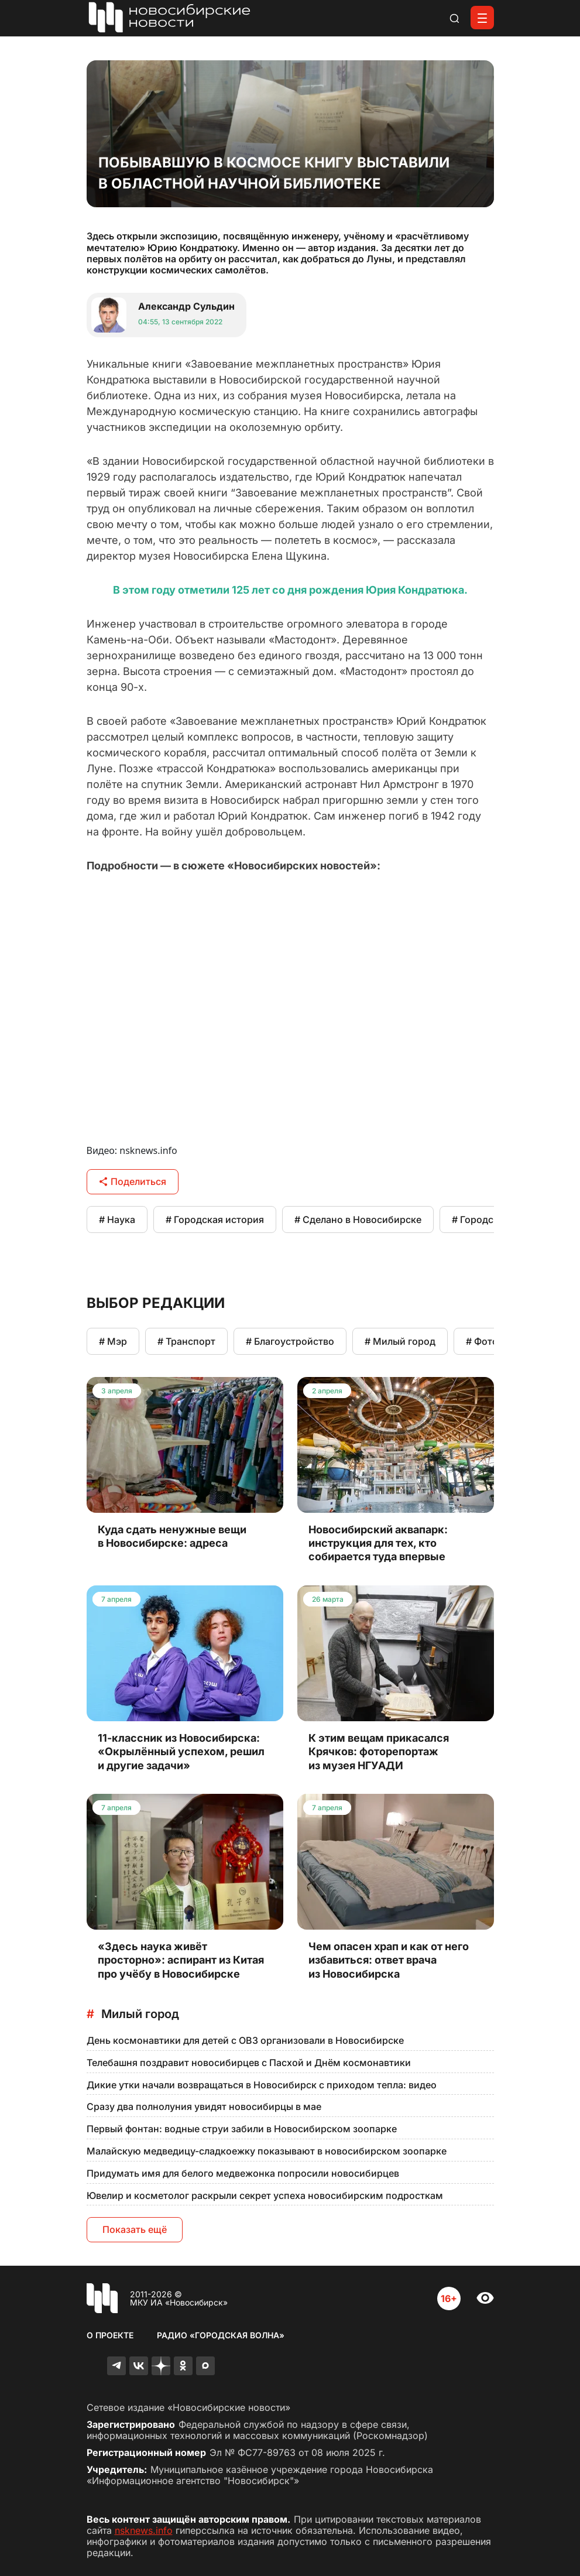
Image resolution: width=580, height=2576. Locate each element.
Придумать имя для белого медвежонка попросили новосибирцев (243, 2173)
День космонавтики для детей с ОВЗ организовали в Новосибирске (245, 2040)
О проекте (110, 2335)
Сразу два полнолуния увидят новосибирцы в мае (204, 2106)
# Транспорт (186, 1341)
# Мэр (113, 1341)
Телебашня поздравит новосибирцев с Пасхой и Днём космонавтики (249, 2062)
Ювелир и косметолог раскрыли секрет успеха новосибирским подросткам (265, 2195)
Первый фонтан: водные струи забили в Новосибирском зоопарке (242, 2129)
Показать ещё (134, 2229)
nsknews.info (144, 2530)
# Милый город (400, 1341)
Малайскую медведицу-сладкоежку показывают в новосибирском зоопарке (267, 2151)
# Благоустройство (290, 1341)
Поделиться (132, 1181)
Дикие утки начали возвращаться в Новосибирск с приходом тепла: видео (262, 2085)
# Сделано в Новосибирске (357, 1219)
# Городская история (215, 1219)
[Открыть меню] (482, 17)
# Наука (117, 1219)
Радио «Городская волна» (220, 2335)
